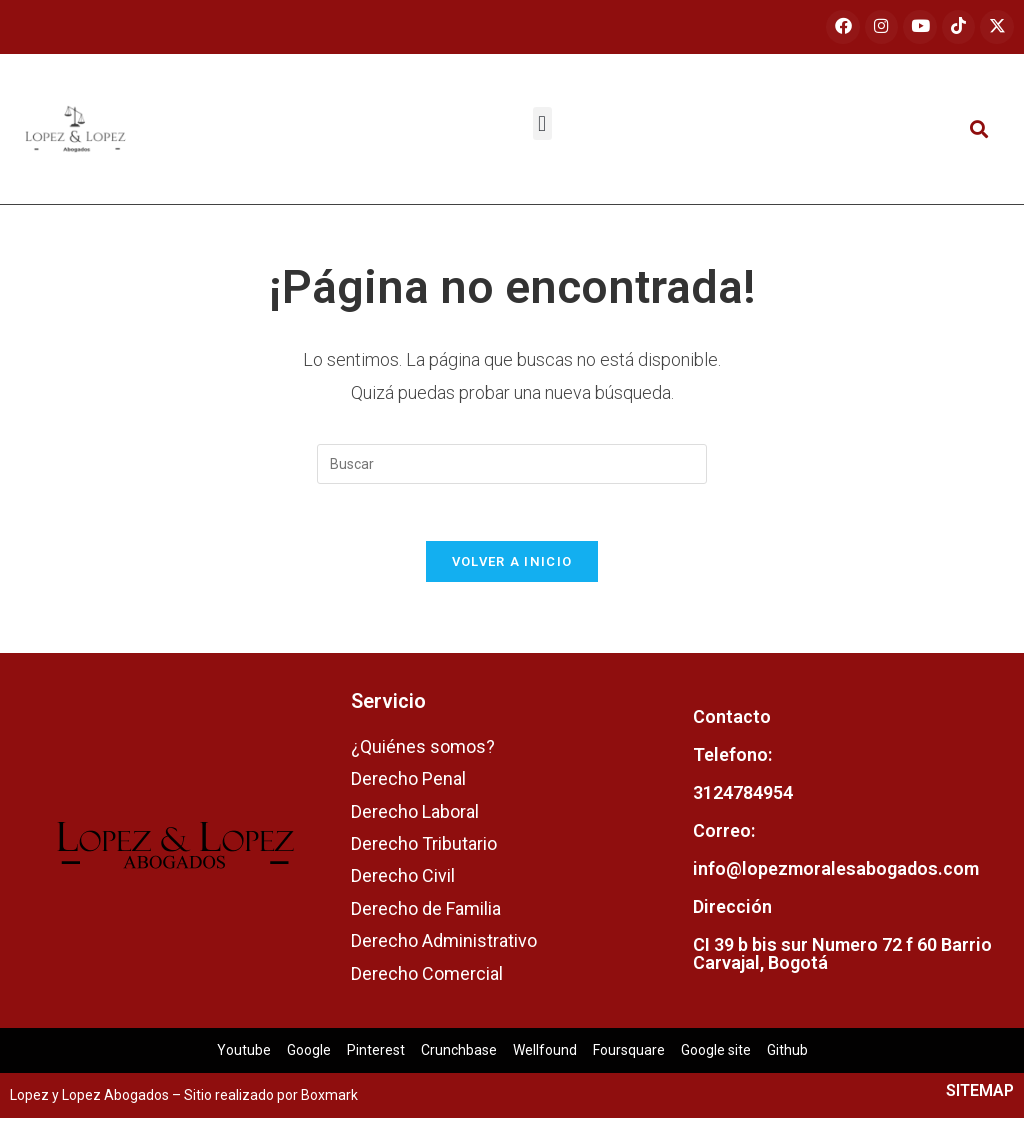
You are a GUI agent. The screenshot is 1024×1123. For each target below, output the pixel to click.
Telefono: (732, 759)
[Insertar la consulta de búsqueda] (512, 465)
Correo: (724, 835)
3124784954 (743, 797)
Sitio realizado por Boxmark (271, 1100)
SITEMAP (980, 1095)
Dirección (732, 911)
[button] (542, 124)
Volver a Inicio (512, 566)
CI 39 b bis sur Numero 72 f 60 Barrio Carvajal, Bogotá (842, 958)
